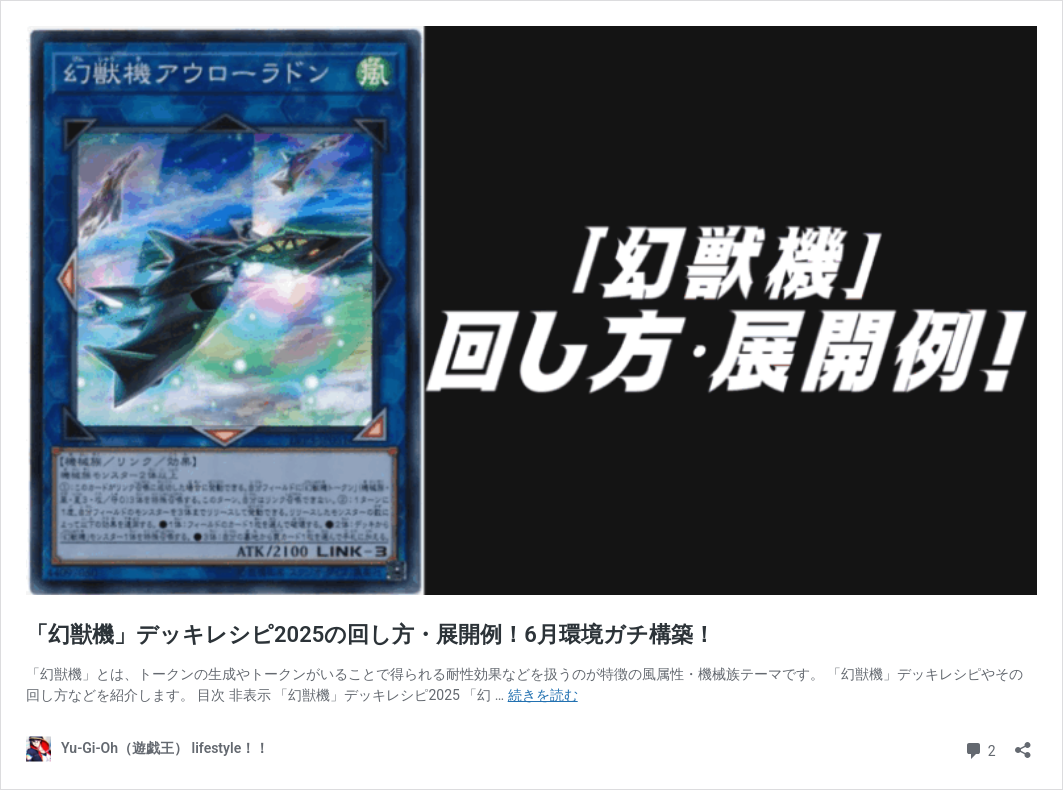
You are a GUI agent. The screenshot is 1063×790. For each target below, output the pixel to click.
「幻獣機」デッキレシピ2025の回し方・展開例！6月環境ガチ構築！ (370, 634)
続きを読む (543, 695)
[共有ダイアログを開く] (1023, 743)
